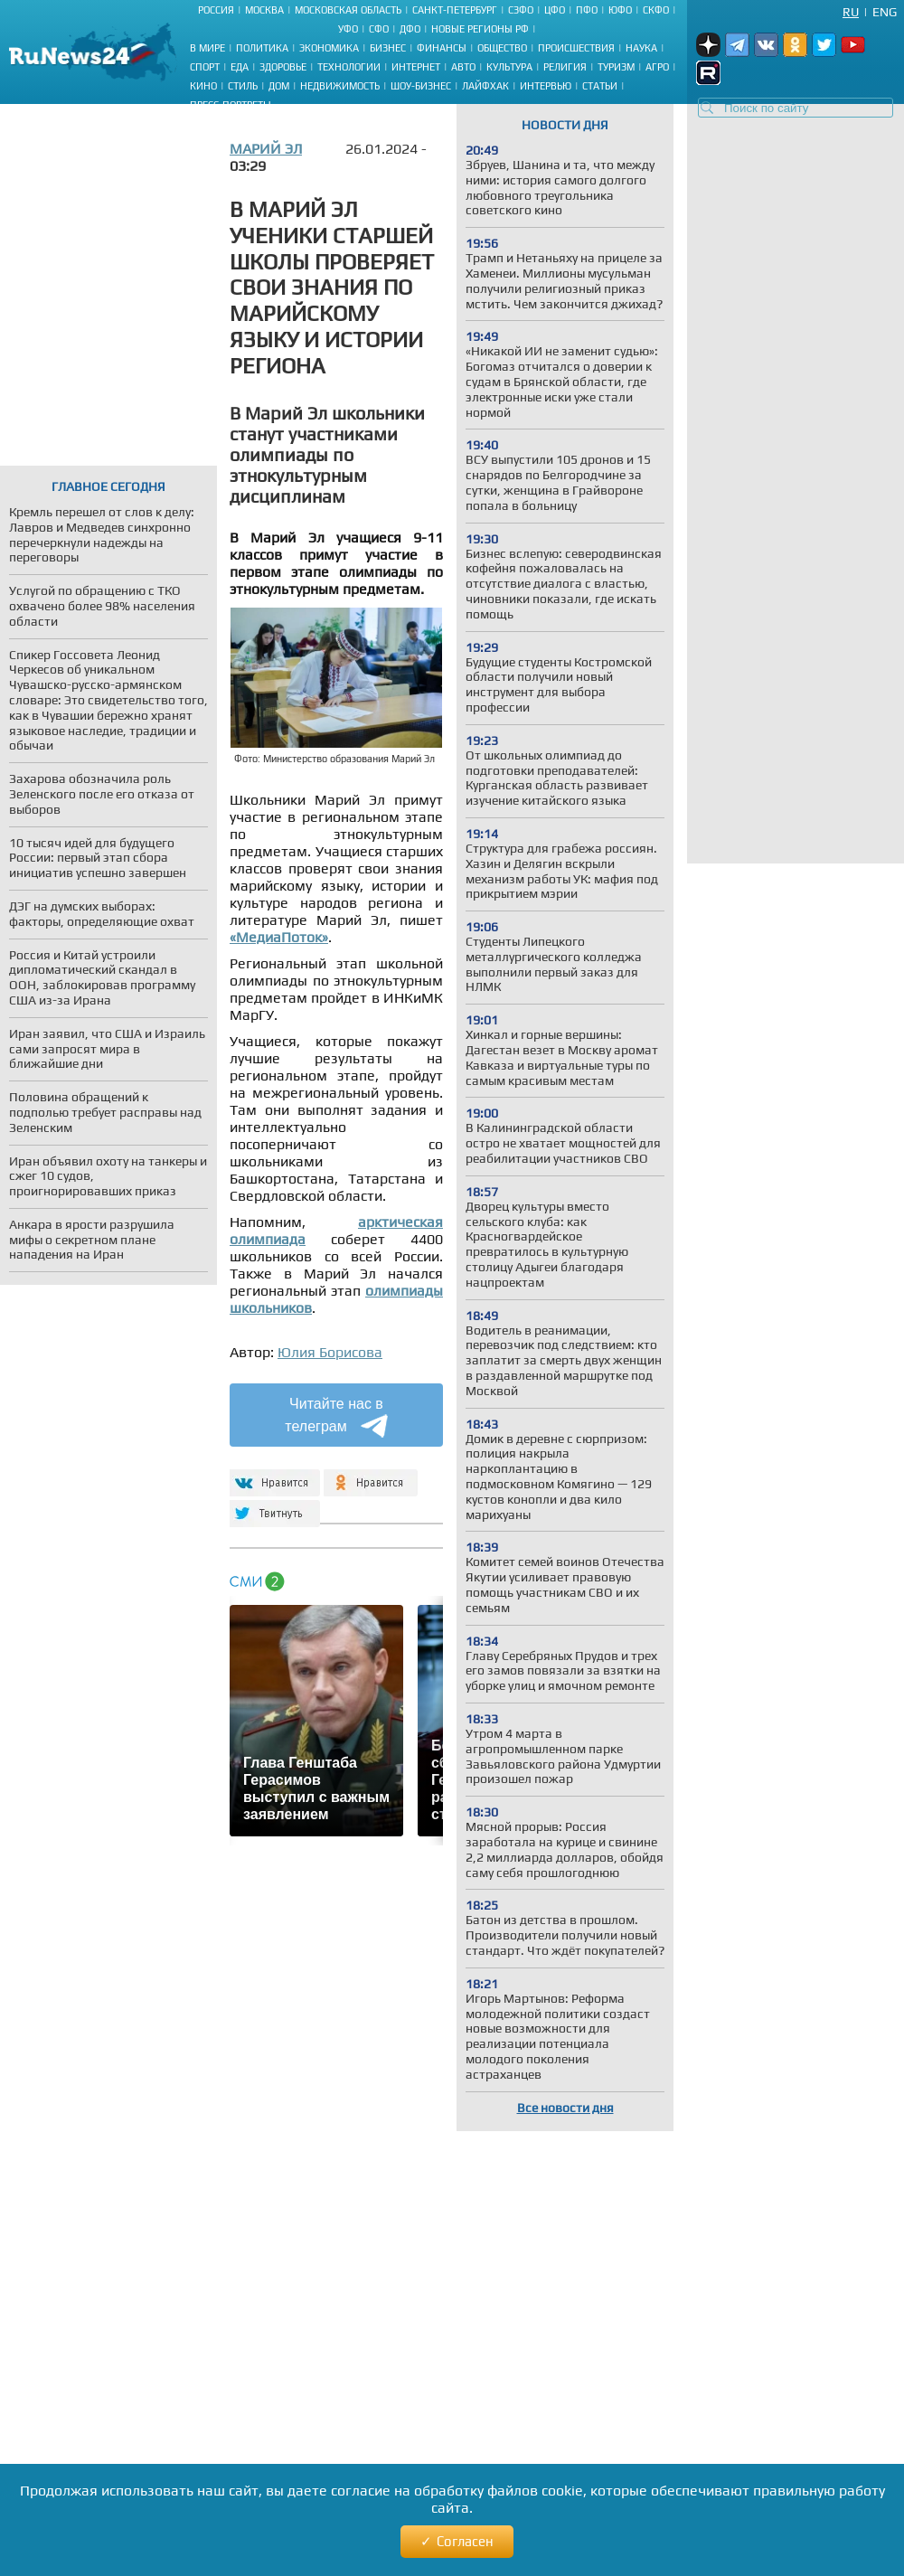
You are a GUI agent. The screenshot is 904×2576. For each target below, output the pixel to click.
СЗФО (520, 10)
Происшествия (576, 47)
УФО (348, 29)
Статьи (599, 85)
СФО (379, 29)
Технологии (349, 66)
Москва (264, 10)
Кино (203, 85)
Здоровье (282, 66)
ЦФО (554, 10)
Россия (216, 10)
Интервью (545, 85)
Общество (502, 47)
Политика (262, 47)
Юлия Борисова (330, 1352)
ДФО (410, 29)
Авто (463, 66)
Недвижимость (340, 85)
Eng (884, 12)
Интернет (415, 66)
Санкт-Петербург (454, 10)
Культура (509, 66)
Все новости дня (565, 2107)
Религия (565, 66)
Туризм (616, 66)
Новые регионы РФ (480, 29)
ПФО (587, 10)
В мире (207, 47)
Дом (278, 85)
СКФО (656, 10)
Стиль (243, 85)
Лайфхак (485, 85)
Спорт (205, 66)
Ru (851, 12)
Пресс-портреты (230, 104)
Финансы (441, 47)
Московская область (348, 10)
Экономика (329, 47)
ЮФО (620, 10)
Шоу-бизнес (421, 85)
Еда (240, 66)
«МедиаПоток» (279, 937)
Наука (641, 47)
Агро (657, 66)
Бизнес (388, 47)
